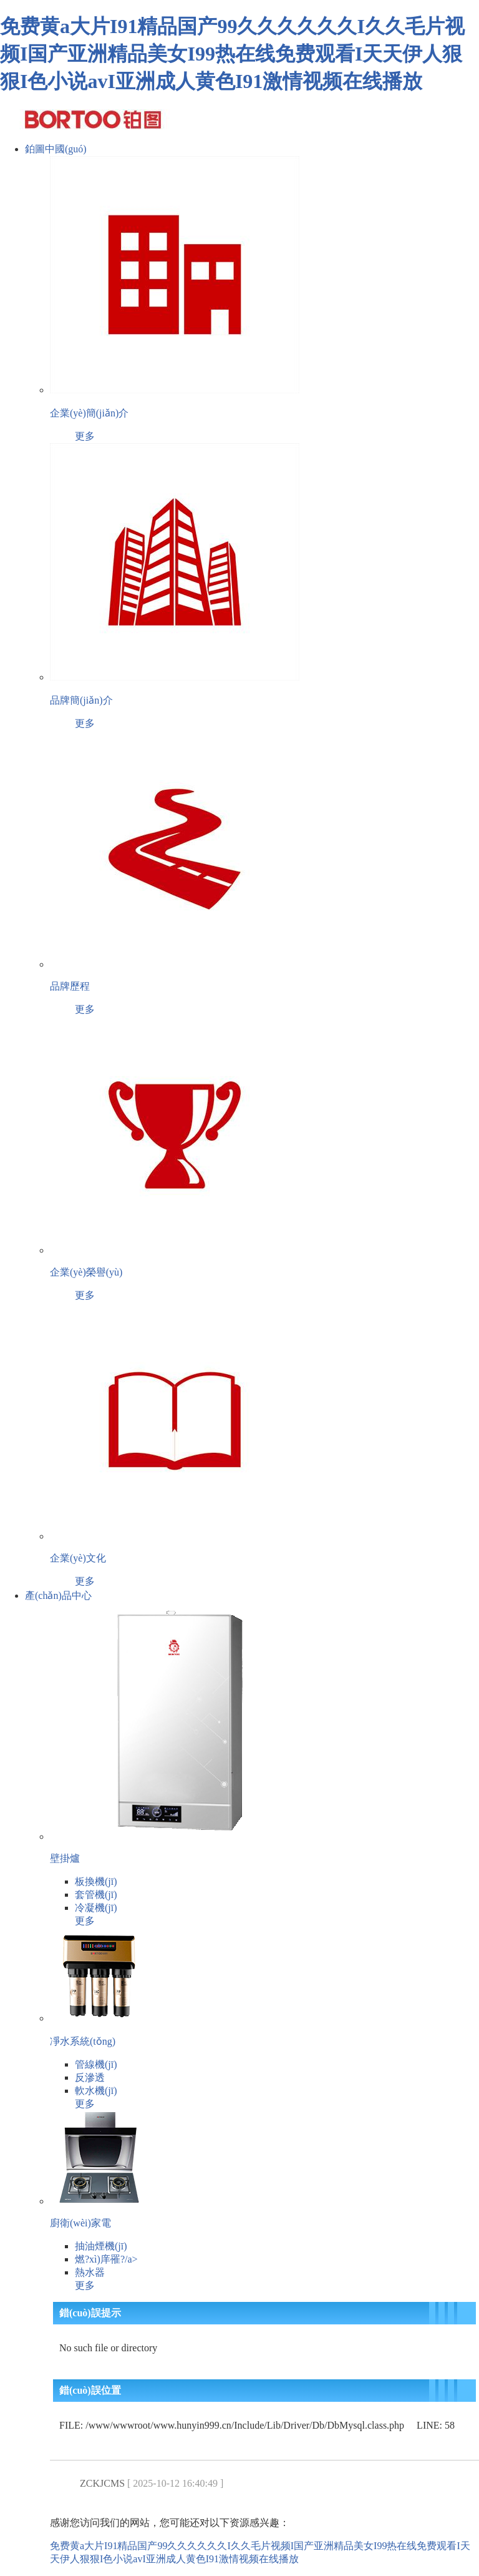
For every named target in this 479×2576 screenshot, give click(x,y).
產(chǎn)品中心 (58, 1595)
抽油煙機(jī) (101, 2246)
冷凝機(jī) (96, 1907)
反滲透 (90, 2077)
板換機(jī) (96, 1881)
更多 (85, 436)
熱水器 (90, 2272)
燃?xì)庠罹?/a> (106, 2259)
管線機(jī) (96, 2064)
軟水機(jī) (96, 2090)
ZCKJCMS (102, 2483)
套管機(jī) (96, 1894)
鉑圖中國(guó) (56, 149)
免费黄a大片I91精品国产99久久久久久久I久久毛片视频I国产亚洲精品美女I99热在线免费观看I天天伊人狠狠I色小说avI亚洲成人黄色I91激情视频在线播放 (232, 53)
